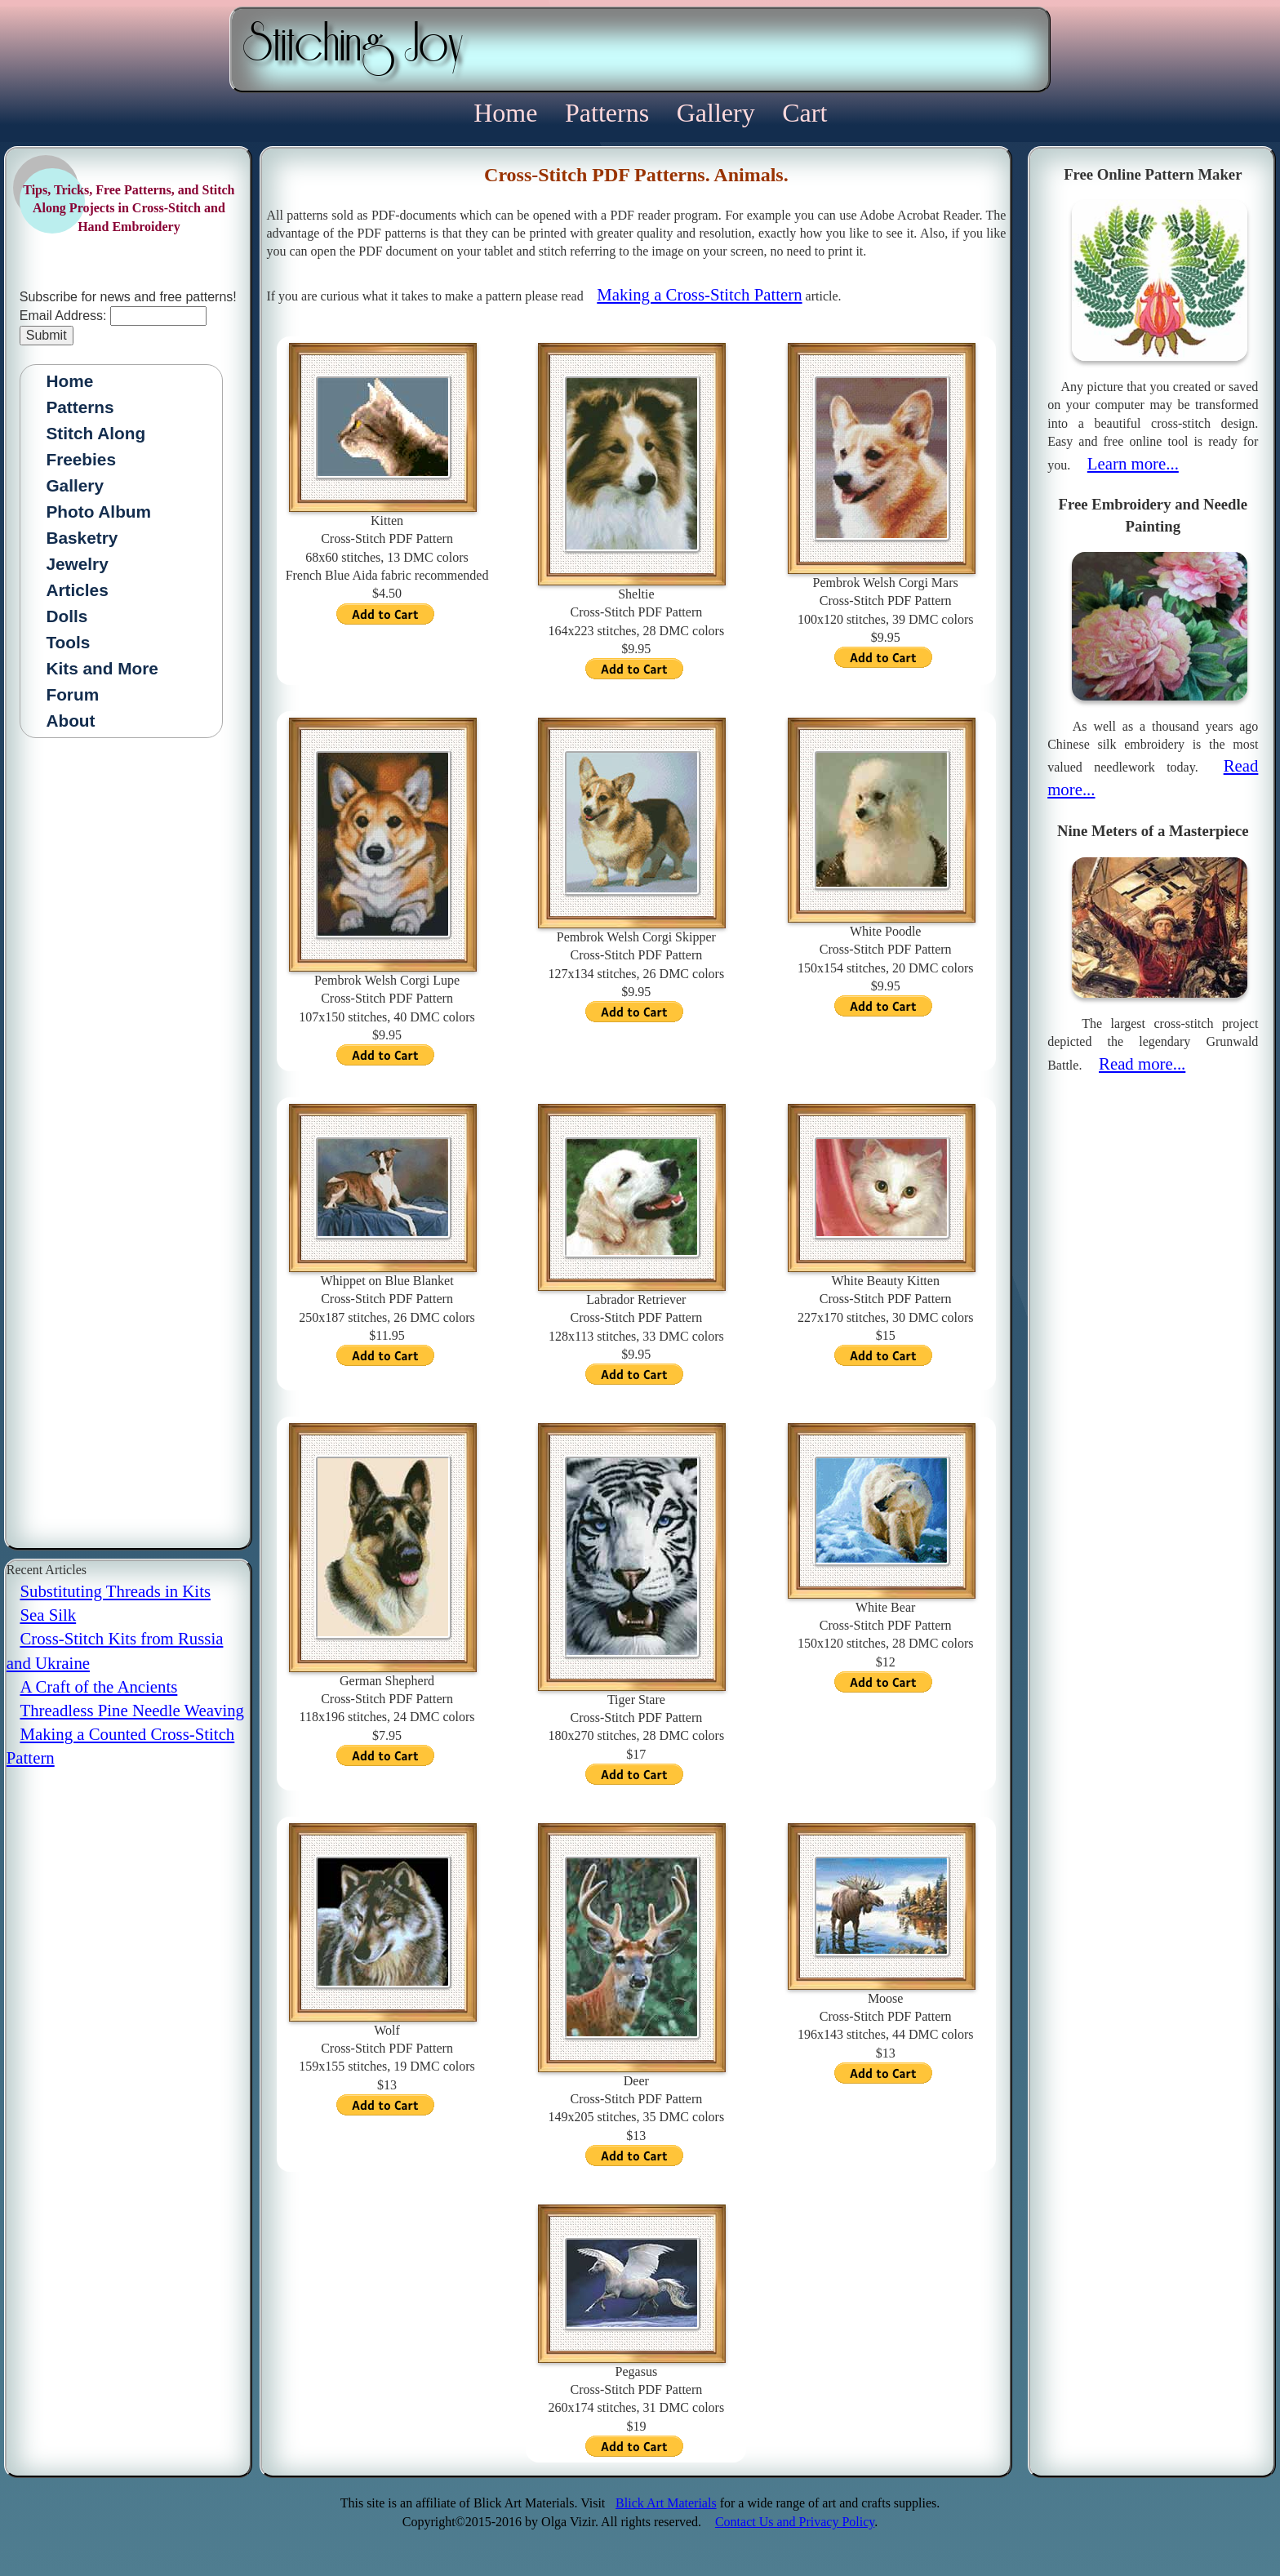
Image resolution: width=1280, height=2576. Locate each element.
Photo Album (98, 511)
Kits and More (102, 668)
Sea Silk (48, 1614)
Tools (68, 642)
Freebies (81, 459)
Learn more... (1133, 463)
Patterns (610, 112)
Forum (72, 694)
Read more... (1142, 1063)
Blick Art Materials (666, 2503)
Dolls (66, 616)
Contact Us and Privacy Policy (794, 2522)
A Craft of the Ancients (98, 1686)
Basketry (82, 537)
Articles (77, 590)
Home (508, 112)
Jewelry (77, 563)
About (70, 720)
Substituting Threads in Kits (115, 1591)
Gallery (719, 112)
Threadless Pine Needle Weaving (132, 1710)
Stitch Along (95, 433)
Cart (804, 112)
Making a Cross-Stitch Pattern (699, 294)
